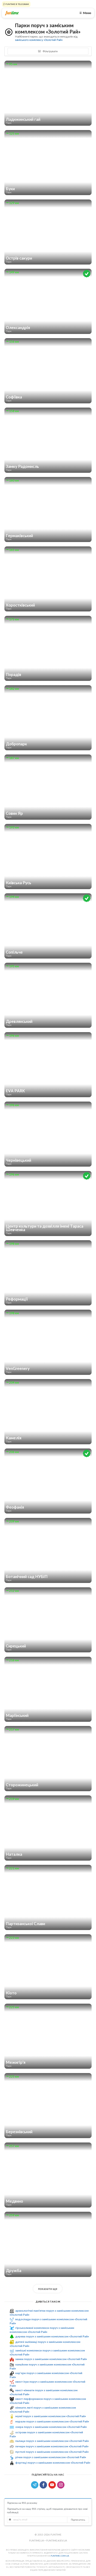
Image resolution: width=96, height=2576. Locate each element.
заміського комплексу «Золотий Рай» (39, 39)
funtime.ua (37, 2540)
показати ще (47, 2289)
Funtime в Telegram (17, 4)
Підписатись (78, 2519)
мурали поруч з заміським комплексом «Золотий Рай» (52, 2421)
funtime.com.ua (60, 2555)
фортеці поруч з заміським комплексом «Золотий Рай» (52, 2462)
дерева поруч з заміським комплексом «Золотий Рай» (52, 2336)
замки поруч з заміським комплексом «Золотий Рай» (51, 2359)
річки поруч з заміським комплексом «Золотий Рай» (50, 2457)
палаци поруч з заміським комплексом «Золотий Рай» (52, 2440)
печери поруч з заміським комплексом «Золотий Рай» (51, 2446)
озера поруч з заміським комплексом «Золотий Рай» (51, 2426)
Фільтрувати (48, 51)
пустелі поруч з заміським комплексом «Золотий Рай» (52, 2451)
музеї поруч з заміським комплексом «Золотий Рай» (50, 2416)
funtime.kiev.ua (56, 2540)
